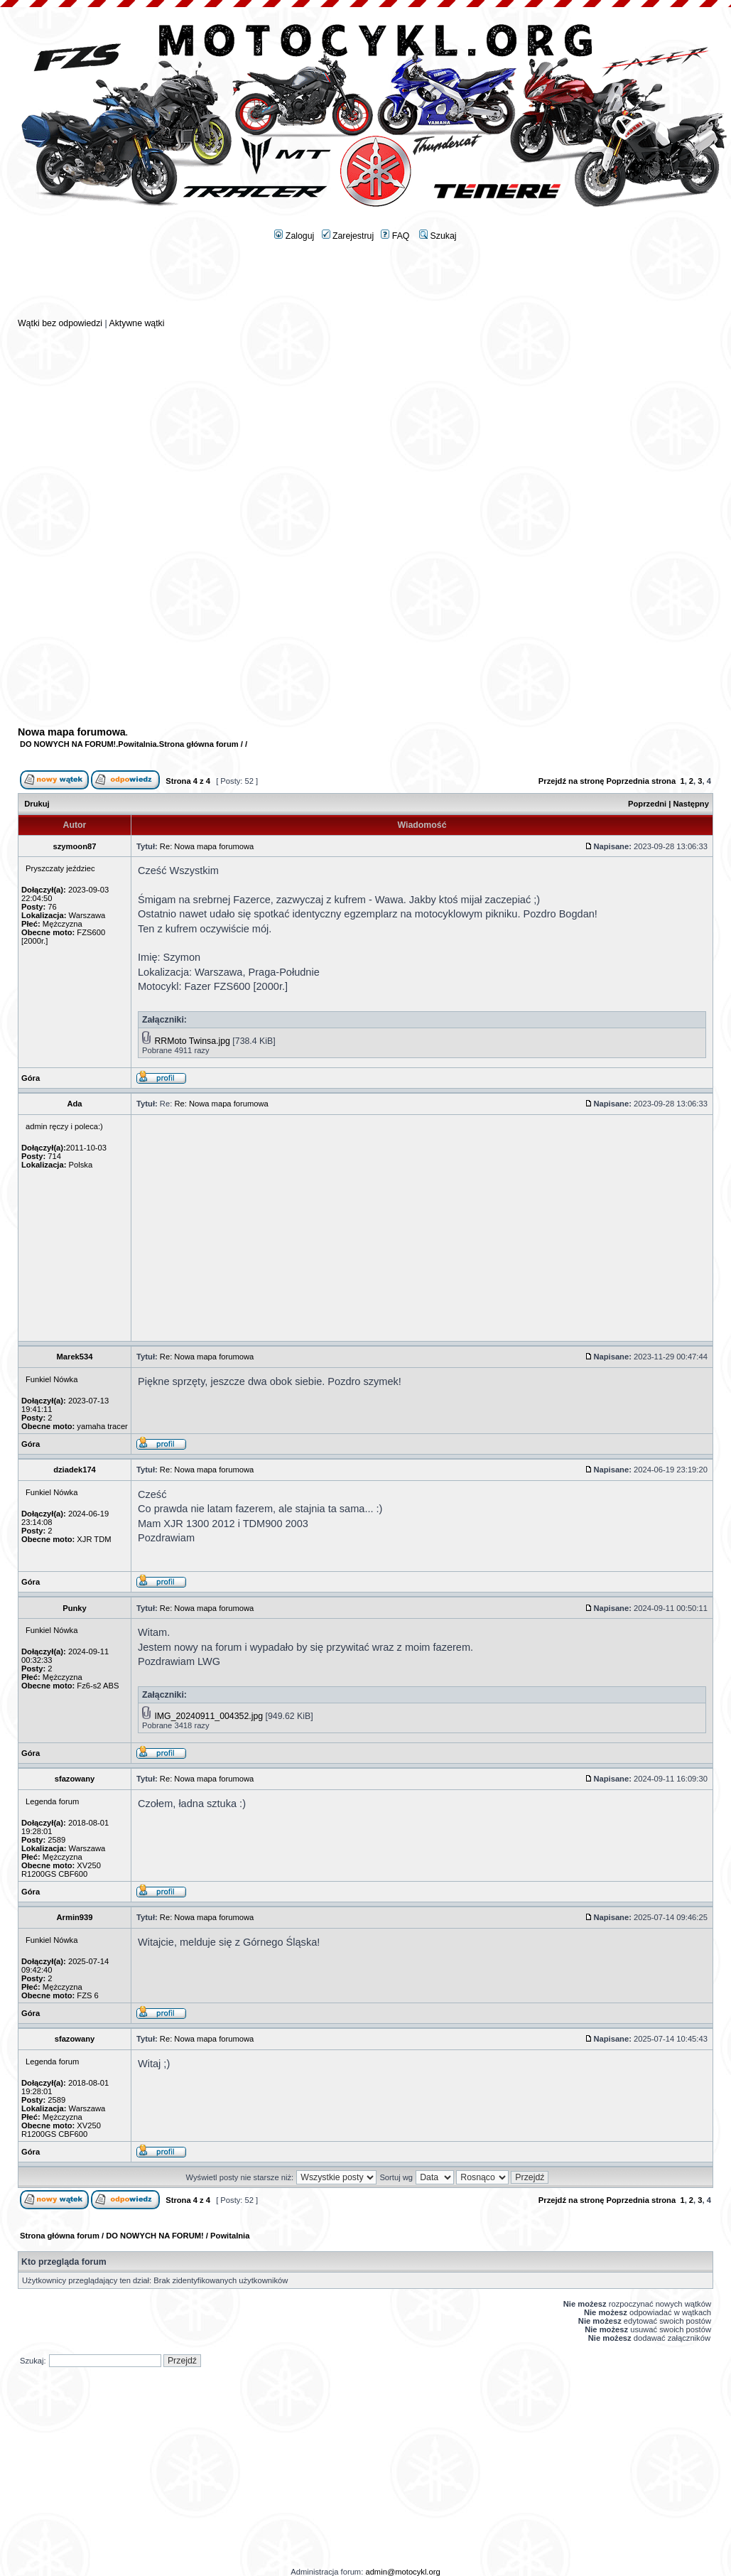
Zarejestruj (348, 236)
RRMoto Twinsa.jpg (192, 1041)
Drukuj (36, 803)
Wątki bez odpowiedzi (60, 323)
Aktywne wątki (136, 323)
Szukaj (437, 236)
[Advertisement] (365, 285)
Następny (691, 803)
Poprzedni (647, 803)
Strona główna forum (199, 744)
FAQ (395, 236)
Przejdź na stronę (571, 781)
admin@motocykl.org (402, 2571)
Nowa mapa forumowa (72, 732)
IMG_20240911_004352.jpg (208, 1716)
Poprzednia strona (641, 781)
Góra (30, 1078)
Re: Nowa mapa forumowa (207, 846)
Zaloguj (294, 236)
